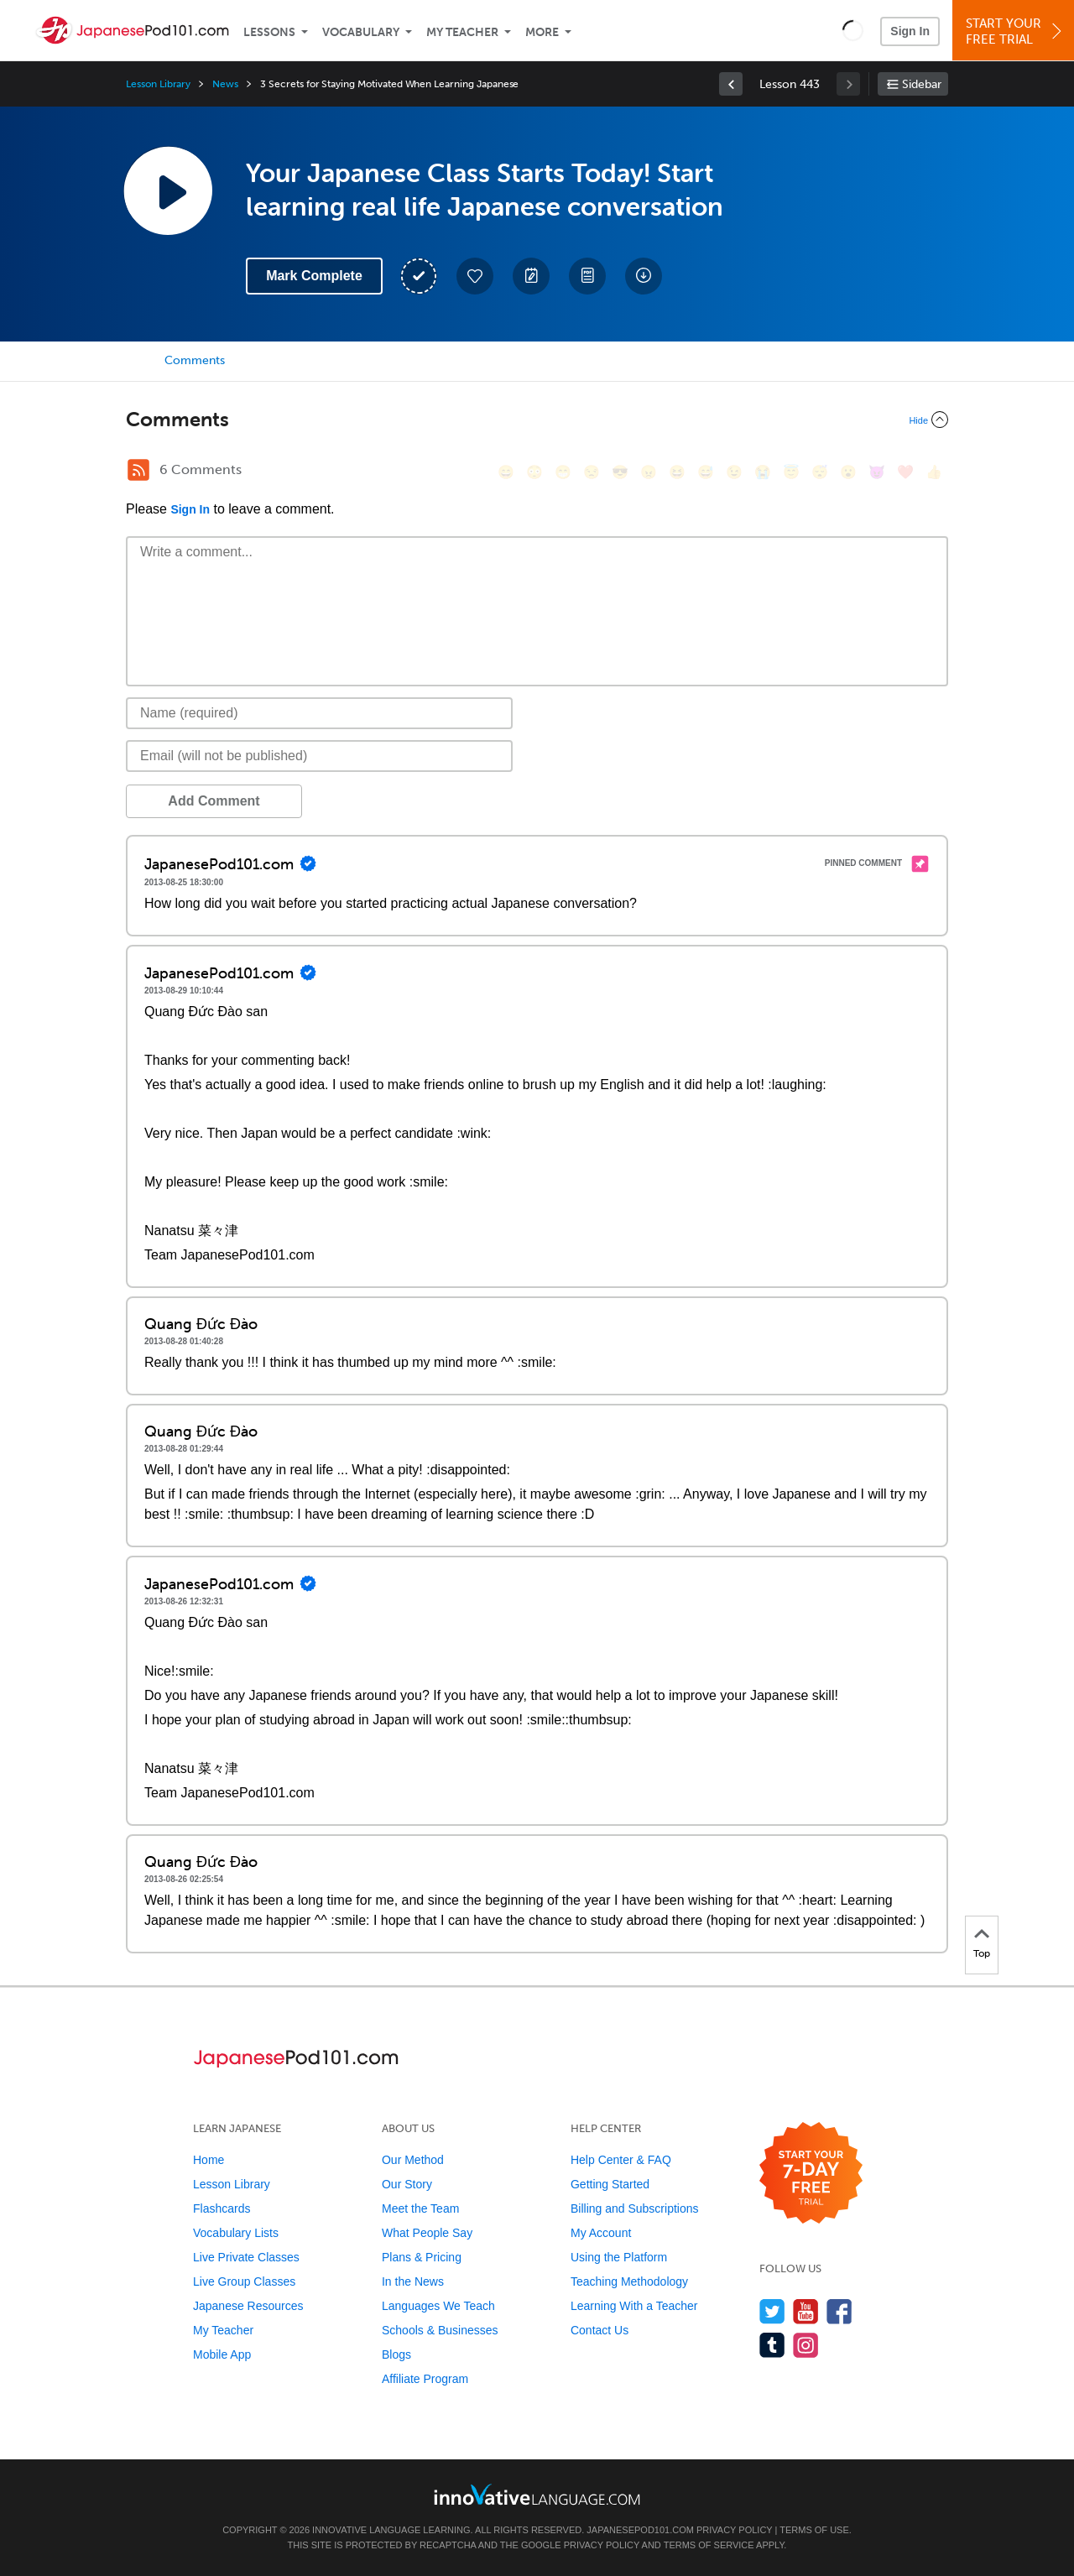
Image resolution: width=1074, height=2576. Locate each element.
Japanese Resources (248, 2306)
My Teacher (462, 32)
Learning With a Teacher (634, 2306)
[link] (731, 84)
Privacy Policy (734, 2530)
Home (208, 2160)
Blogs (396, 2354)
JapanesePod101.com (640, 2530)
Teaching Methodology (629, 2281)
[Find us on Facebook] (839, 2311)
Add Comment (213, 801)
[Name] (319, 713)
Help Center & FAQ (621, 2160)
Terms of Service (709, 2545)
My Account (601, 2233)
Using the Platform (619, 2257)
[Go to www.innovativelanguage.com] (537, 2494)
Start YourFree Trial (1016, 31)
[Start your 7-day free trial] (811, 2173)
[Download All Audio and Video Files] (643, 276)
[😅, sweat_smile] (705, 472)
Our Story (407, 2184)
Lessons (269, 32)
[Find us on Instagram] (806, 2345)
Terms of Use (814, 2530)
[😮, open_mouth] (848, 472)
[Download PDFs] (587, 276)
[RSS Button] (138, 469)
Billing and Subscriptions (635, 2208)
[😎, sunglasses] (620, 472)
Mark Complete (314, 276)
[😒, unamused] (591, 472)
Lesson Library (158, 84)
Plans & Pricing (421, 2257)
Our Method (413, 2160)
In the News (413, 2281)
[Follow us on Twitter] (772, 2311)
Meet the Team (420, 2208)
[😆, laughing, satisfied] (677, 472)
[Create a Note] (531, 276)
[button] (853, 30)
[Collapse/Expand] (537, 419)
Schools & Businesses (440, 2330)
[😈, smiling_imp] (877, 472)
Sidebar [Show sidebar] (921, 84)
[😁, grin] (563, 472)
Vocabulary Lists (236, 2233)
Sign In (910, 31)
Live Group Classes (244, 2281)
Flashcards (221, 2208)
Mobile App (222, 2354)
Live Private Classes (246, 2257)
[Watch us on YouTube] (806, 2311)
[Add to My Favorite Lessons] (474, 276)
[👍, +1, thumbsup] (934, 472)
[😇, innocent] (791, 472)
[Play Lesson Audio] (167, 190)
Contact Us (599, 2330)
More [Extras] (542, 32)
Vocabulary (360, 32)
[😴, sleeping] (820, 472)
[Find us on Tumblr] (772, 2345)
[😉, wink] (734, 472)
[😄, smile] (506, 472)
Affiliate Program (425, 2379)
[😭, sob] (762, 472)
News (225, 84)
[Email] (319, 756)
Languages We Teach (438, 2306)
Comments (194, 360)
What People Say (427, 2233)
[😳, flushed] (534, 472)
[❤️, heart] (905, 472)
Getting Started (610, 2184)
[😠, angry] (648, 472)
